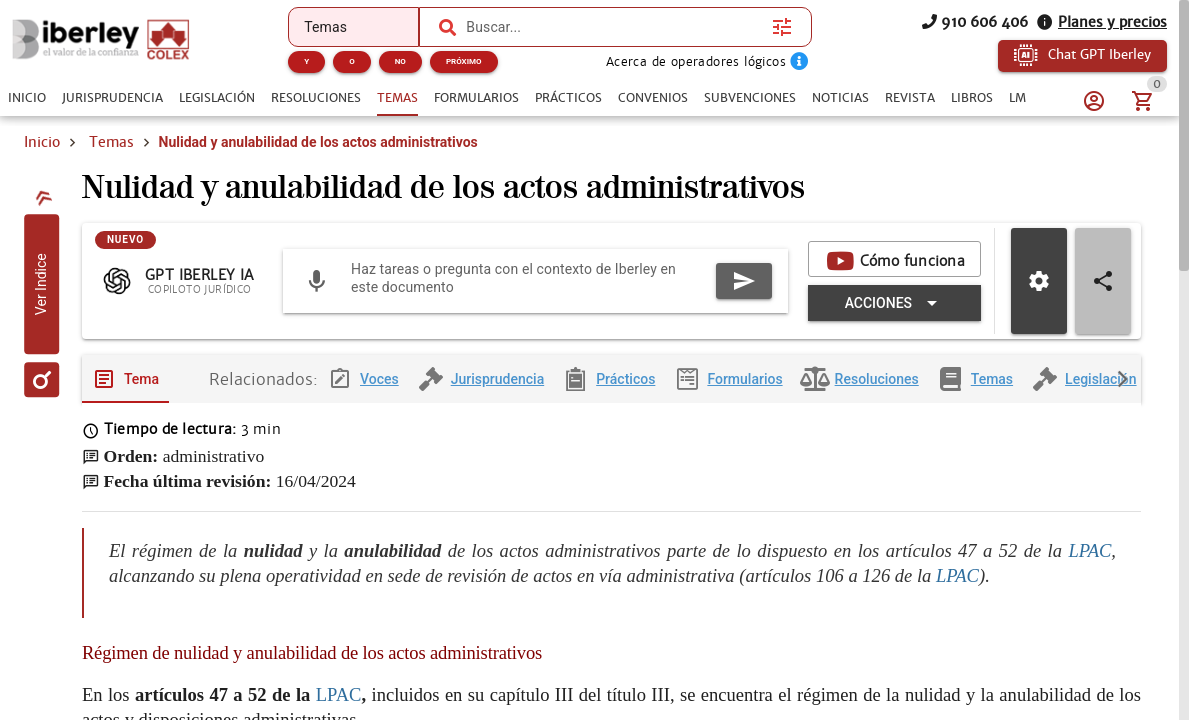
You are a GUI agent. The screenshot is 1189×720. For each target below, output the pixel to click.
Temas (111, 142)
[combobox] (614, 27)
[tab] (27, 98)
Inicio (42, 142)
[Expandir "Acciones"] (894, 303)
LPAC (1089, 550)
